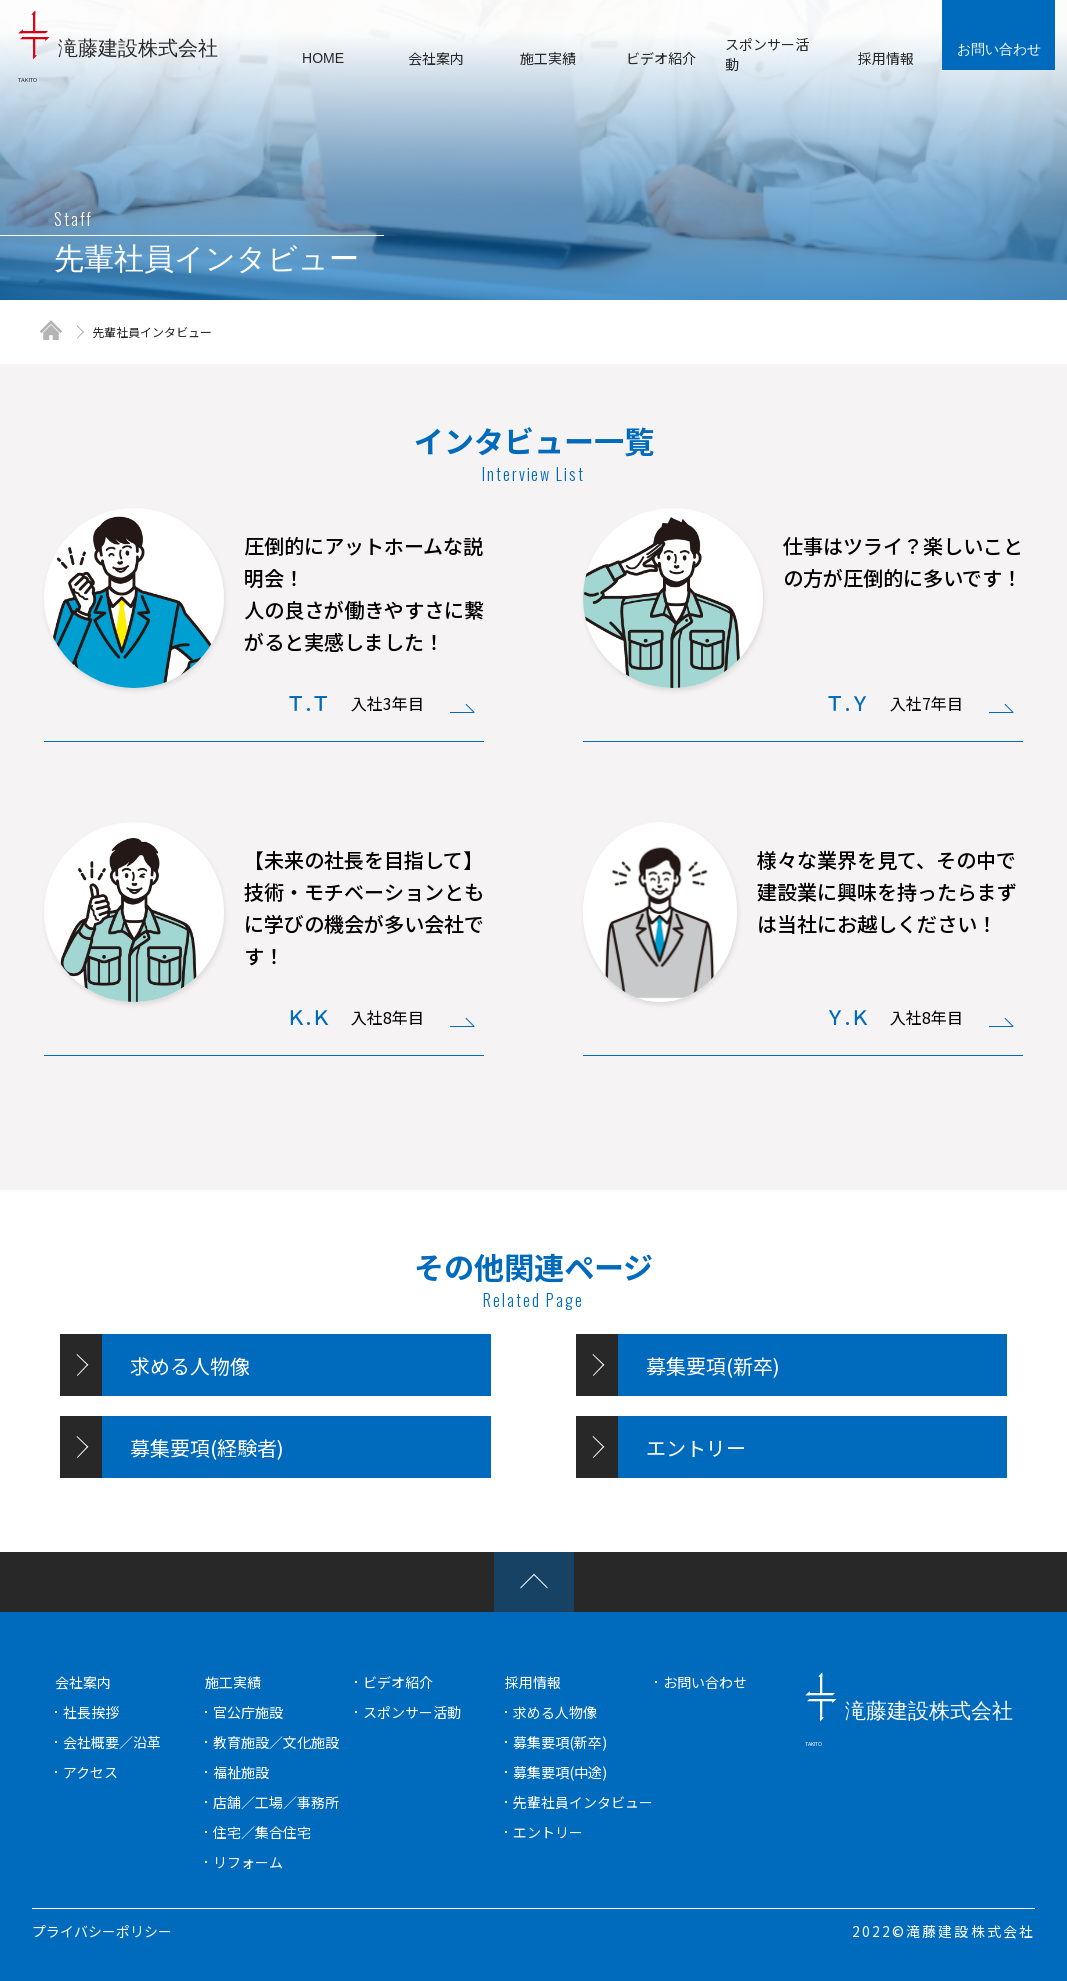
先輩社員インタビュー (152, 331)
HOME (323, 58)
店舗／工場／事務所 (276, 1802)
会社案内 (83, 1682)
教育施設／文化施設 (276, 1742)
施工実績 (233, 1682)
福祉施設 (241, 1772)
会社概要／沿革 (112, 1742)
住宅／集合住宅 (262, 1832)
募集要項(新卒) (560, 1742)
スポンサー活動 (412, 1712)
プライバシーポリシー (102, 1931)
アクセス (90, 1772)
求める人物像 (555, 1712)
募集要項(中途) (560, 1772)
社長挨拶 (91, 1712)
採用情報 (533, 1682)
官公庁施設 (248, 1712)
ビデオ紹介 (398, 1682)
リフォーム (248, 1862)
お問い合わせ (999, 49)
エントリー (548, 1832)
